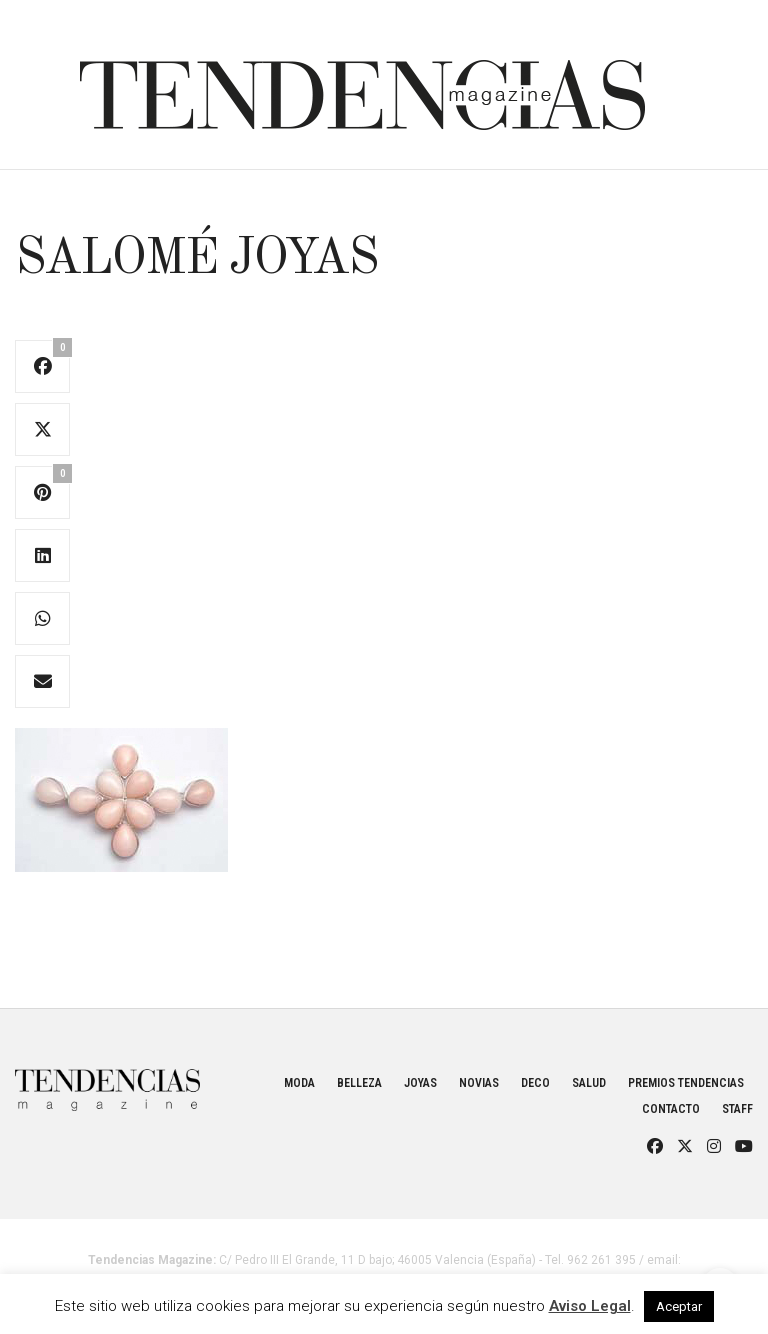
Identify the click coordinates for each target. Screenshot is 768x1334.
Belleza (359, 1083)
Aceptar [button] (679, 1306)
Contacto (671, 1109)
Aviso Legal (590, 1306)
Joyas (420, 1083)
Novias (479, 1083)
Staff (737, 1109)
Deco (535, 1083)
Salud (589, 1083)
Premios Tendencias (686, 1083)
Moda (299, 1083)
